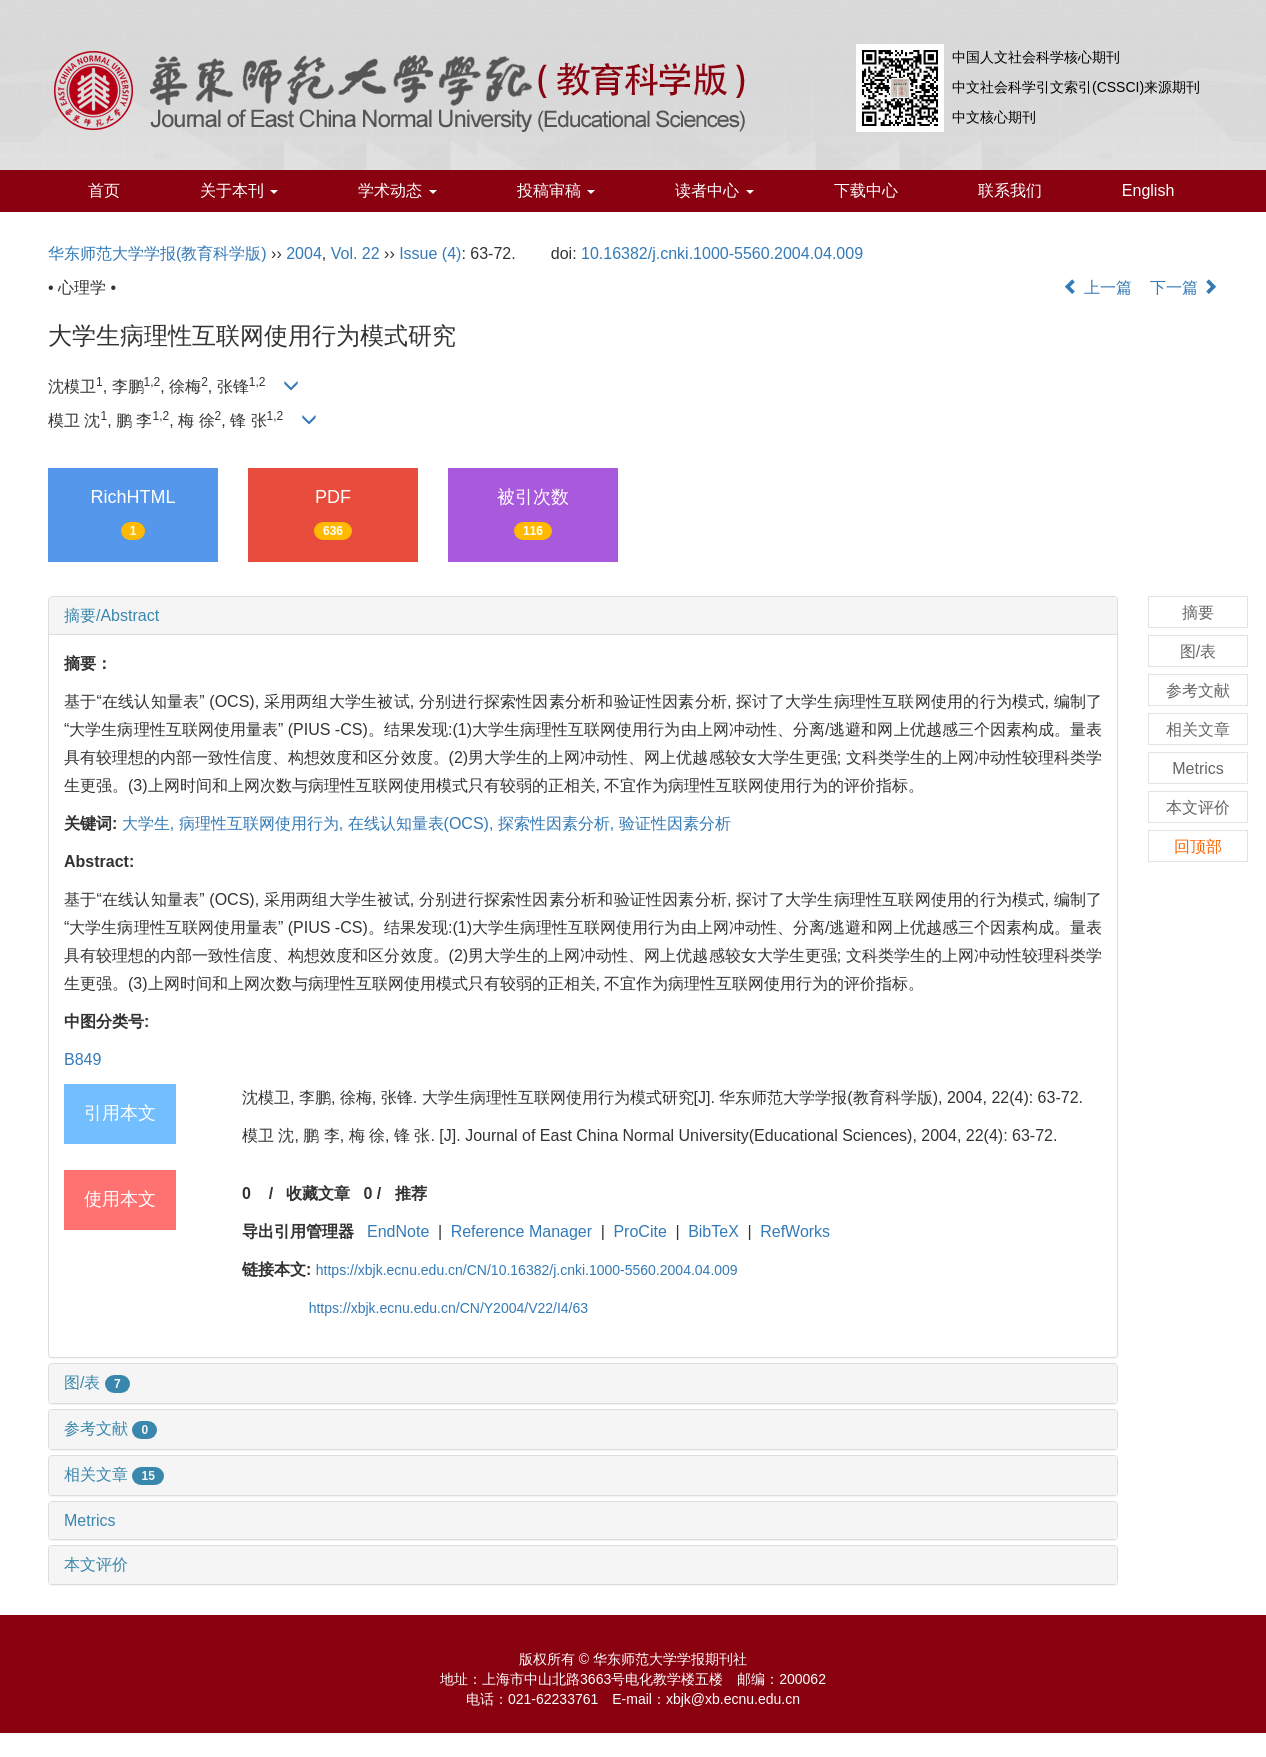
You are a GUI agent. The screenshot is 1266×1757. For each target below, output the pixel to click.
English (1148, 190)
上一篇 (1097, 287)
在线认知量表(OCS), (423, 823)
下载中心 (866, 190)
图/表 (97, 1382)
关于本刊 (239, 190)
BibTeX (713, 1231)
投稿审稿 (556, 190)
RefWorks (795, 1231)
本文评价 (96, 1564)
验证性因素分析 (675, 823)
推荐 (411, 1193)
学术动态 (397, 190)
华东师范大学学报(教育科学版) (157, 253)
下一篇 (1184, 287)
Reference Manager (521, 1231)
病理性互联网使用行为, (263, 823)
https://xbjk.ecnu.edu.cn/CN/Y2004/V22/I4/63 (448, 1308)
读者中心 (714, 190)
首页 (104, 190)
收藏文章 (318, 1193)
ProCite (639, 1231)
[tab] (583, 616)
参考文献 (110, 1428)
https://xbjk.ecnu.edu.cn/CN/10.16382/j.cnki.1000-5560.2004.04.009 (527, 1270)
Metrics (90, 1520)
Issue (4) (430, 253)
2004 (304, 253)
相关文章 (114, 1474)
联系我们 (1010, 190)
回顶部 (1198, 846)
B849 (82, 1059)
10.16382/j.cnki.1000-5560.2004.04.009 (722, 253)
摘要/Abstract (111, 615)
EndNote (398, 1231)
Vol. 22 (355, 253)
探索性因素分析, (558, 823)
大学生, (150, 823)
